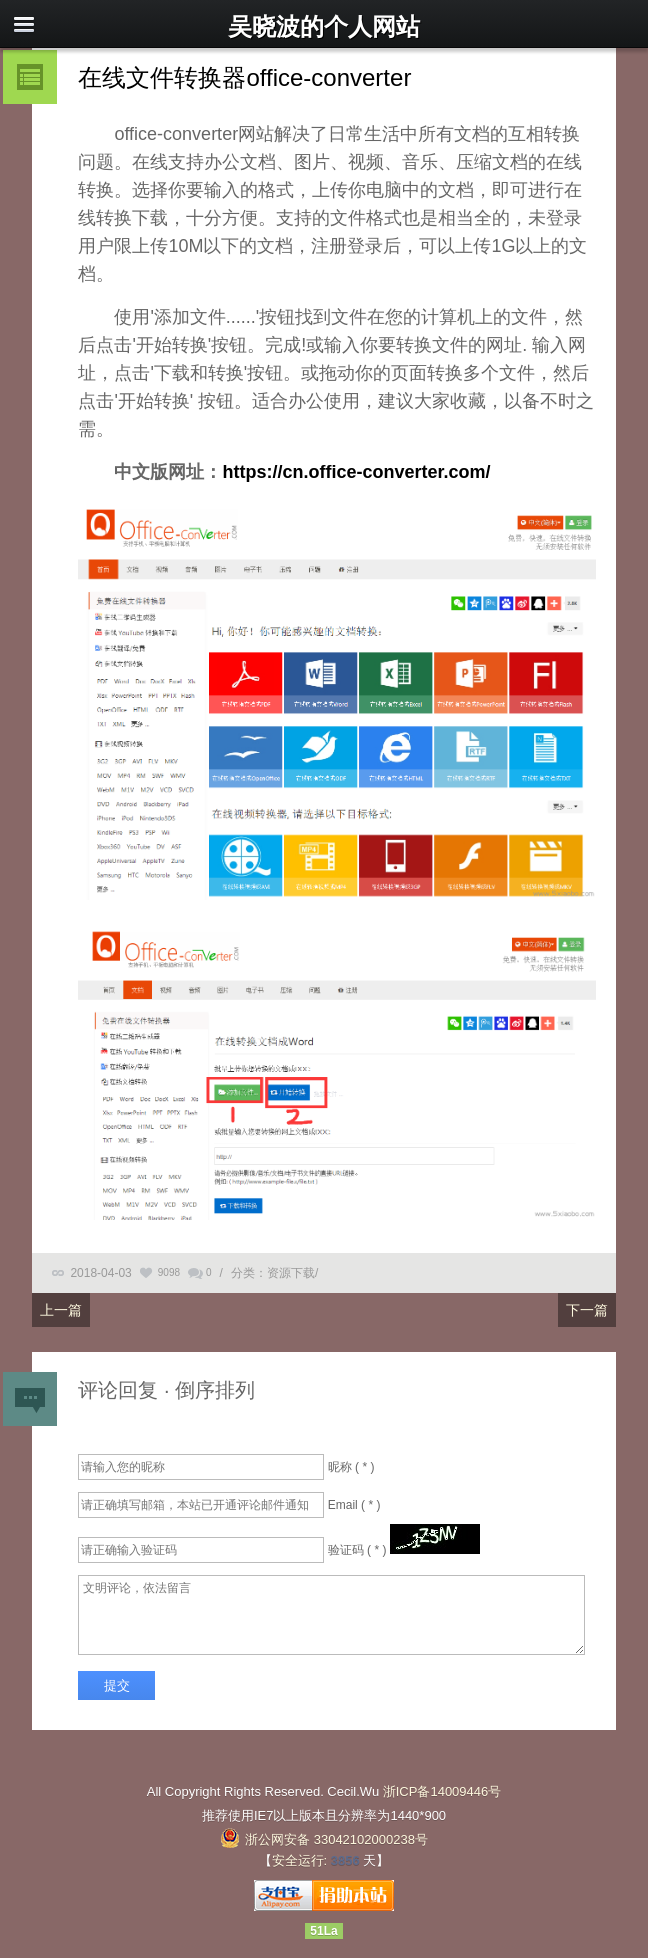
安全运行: (300, 1860)
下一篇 (587, 1310)
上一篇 (61, 1310)
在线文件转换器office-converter (244, 77)
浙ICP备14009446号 (442, 1791)
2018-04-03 (100, 1273)
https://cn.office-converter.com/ (356, 472)
